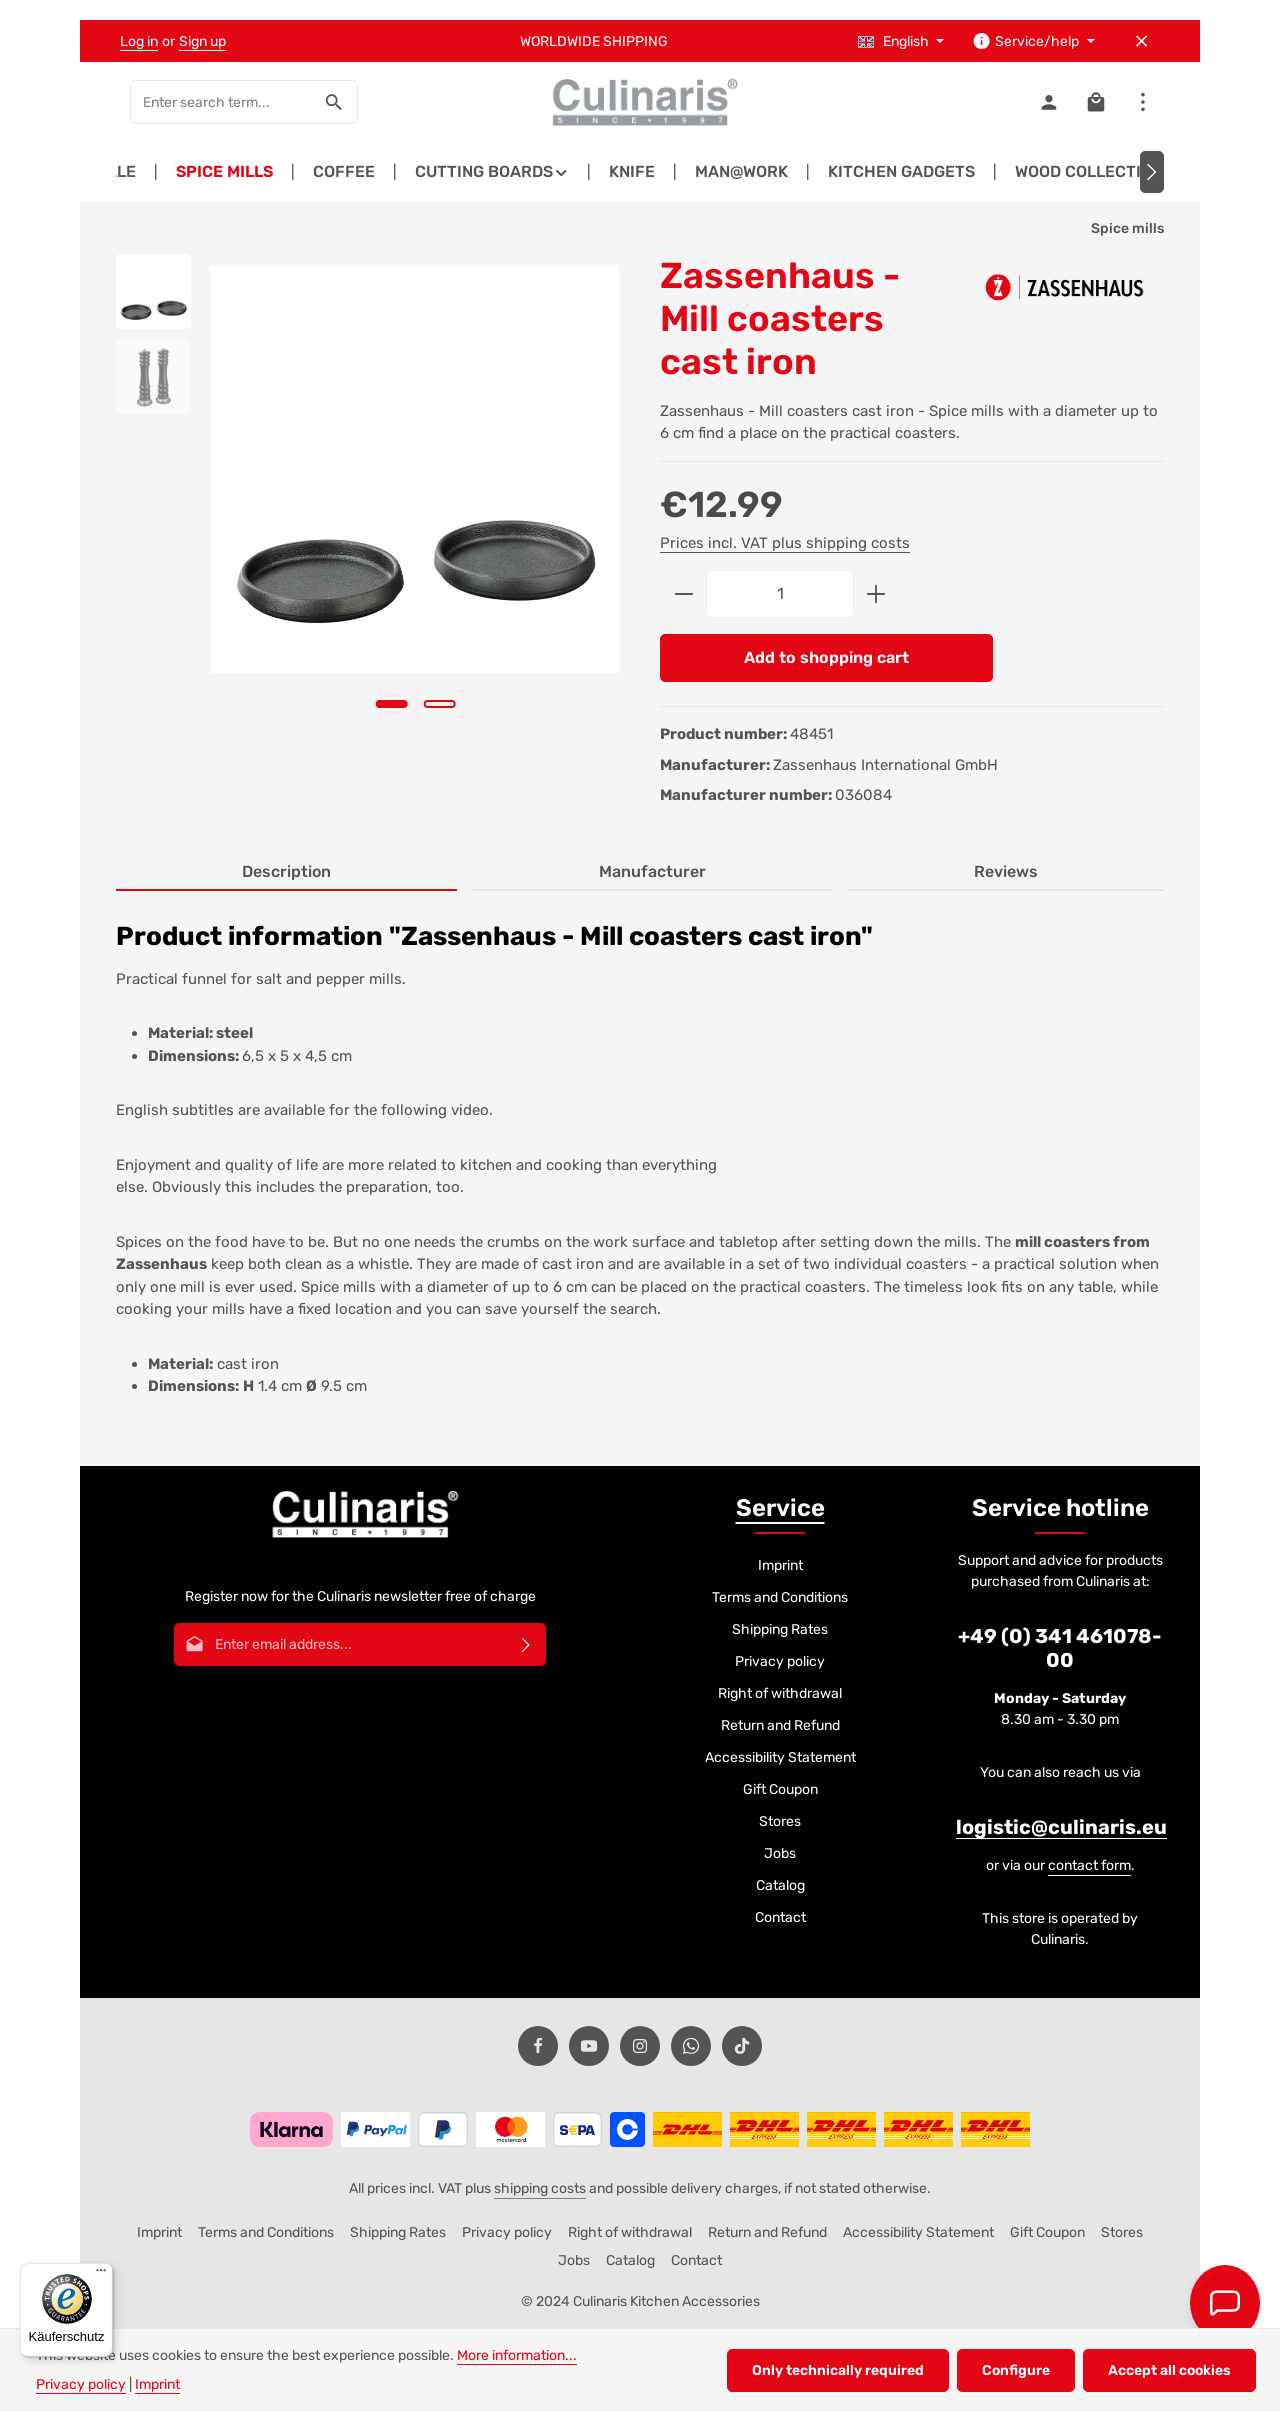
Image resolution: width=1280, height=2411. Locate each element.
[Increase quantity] (876, 594)
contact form (1089, 1865)
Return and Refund (780, 1725)
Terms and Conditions (780, 1597)
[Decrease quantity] (683, 594)
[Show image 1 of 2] (391, 704)
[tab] (286, 873)
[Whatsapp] (691, 2046)
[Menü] (101, 2275)
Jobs (780, 1853)
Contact (780, 1917)
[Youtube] (589, 2046)
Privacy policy (780, 1661)
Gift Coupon (780, 1789)
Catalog (780, 1885)
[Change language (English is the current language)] (901, 41)
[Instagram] (640, 2046)
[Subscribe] (526, 1644)
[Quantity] (780, 594)
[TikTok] (742, 2046)
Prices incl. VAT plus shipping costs (785, 543)
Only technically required (838, 2370)
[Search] (334, 102)
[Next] (1152, 172)
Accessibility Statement (780, 1757)
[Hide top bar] (1141, 41)
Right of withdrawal (780, 1693)
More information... (517, 2355)
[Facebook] (538, 2046)
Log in (139, 41)
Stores (780, 1821)
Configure (1016, 2370)
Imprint (780, 1565)
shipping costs (540, 2188)
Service (780, 1508)
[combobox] (221, 102)
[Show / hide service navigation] (1033, 41)
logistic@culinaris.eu (1061, 1827)
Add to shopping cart (826, 657)
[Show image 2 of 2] (439, 704)
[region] (368, 506)
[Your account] (1048, 102)
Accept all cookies (1169, 2370)
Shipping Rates (780, 1629)
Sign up (202, 41)
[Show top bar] (1142, 102)
